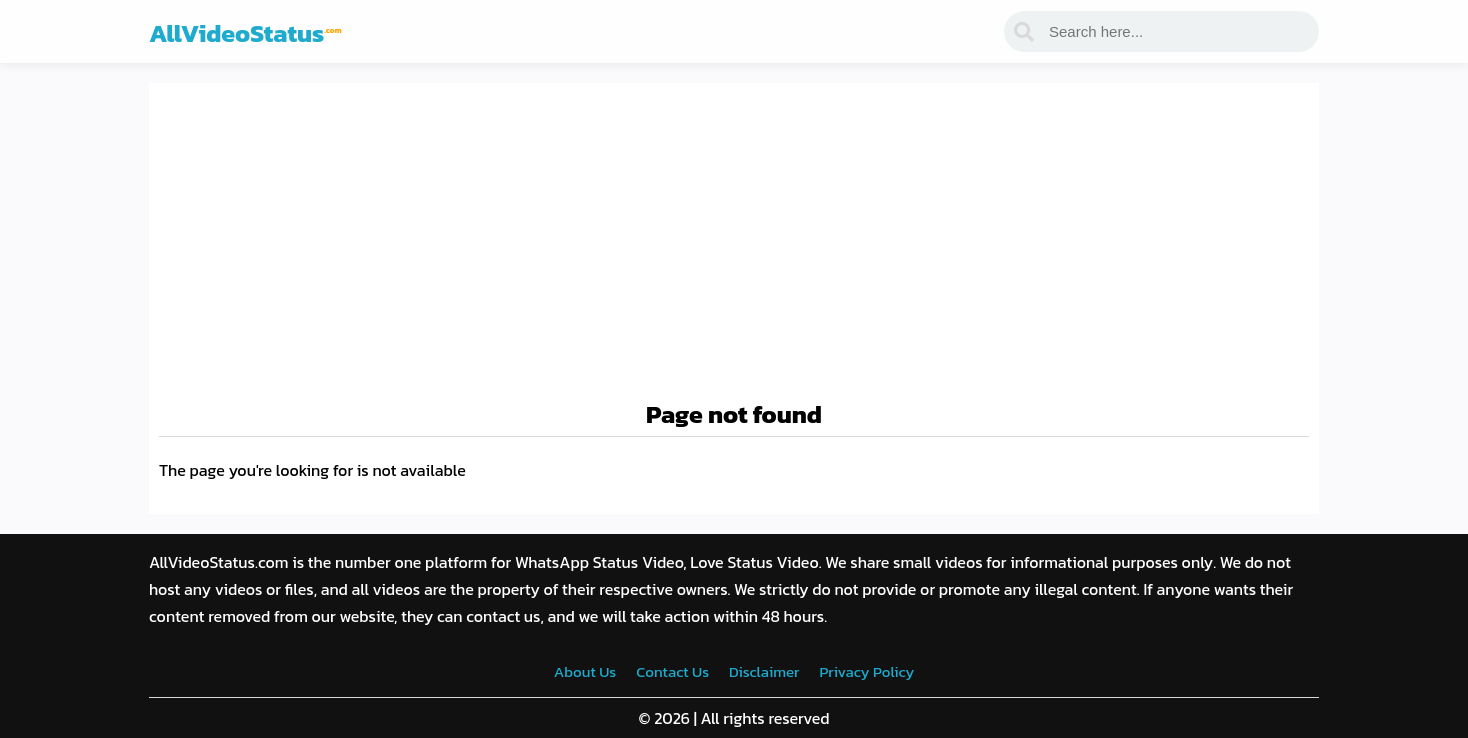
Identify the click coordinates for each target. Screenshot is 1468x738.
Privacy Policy (866, 671)
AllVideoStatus (245, 33)
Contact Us (672, 671)
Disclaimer (764, 671)
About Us (585, 671)
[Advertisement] (734, 243)
